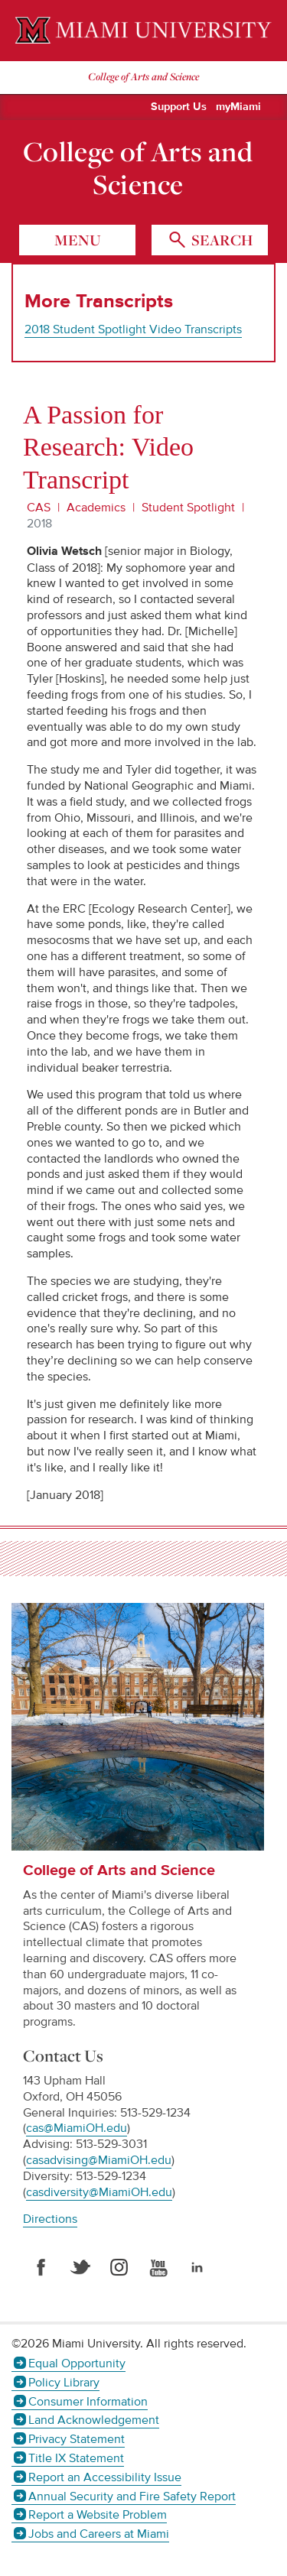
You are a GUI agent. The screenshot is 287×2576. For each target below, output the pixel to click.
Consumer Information (88, 2401)
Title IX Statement (76, 2458)
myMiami (238, 107)
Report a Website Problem (97, 2514)
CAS (39, 507)
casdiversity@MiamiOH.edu (99, 2192)
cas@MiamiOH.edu (76, 2128)
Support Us (179, 107)
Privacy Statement (76, 2439)
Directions (50, 2219)
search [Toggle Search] (220, 240)
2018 (39, 523)
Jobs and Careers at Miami (98, 2534)
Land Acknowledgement (93, 2420)
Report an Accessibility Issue (104, 2477)
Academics (96, 507)
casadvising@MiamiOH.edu (98, 2160)
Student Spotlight (188, 507)
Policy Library (63, 2382)
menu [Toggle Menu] (77, 240)
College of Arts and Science (138, 168)
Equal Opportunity (77, 2363)
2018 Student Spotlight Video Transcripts (133, 329)
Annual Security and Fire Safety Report (132, 2496)
